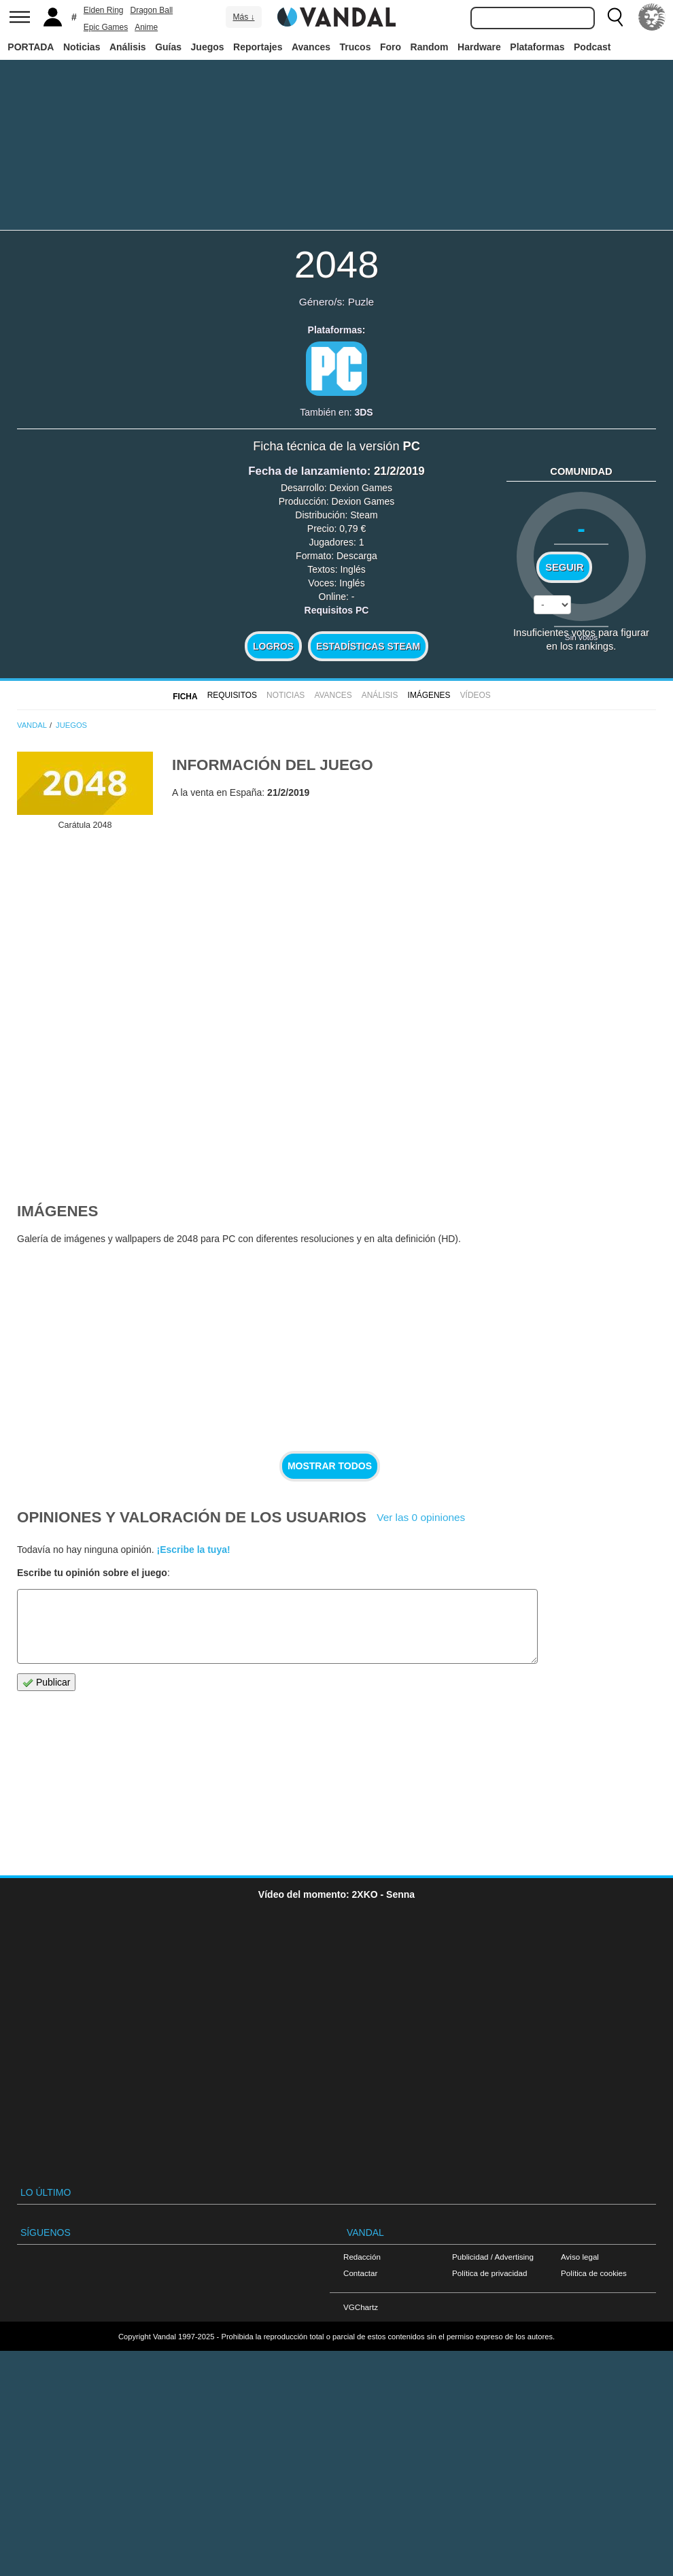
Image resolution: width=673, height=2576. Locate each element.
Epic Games (106, 27)
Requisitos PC (337, 610)
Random (430, 46)
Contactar (360, 2273)
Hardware (479, 46)
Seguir (564, 567)
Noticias (81, 46)
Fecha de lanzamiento (307, 471)
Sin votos (581, 637)
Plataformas (537, 46)
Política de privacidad (489, 2273)
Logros (273, 646)
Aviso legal (580, 2256)
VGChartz (360, 2307)
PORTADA (30, 46)
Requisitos (232, 695)
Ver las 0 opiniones (421, 1517)
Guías (168, 46)
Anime (146, 27)
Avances (311, 46)
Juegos (207, 46)
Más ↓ (243, 17)
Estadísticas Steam (368, 646)
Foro (390, 46)
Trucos (355, 46)
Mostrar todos (330, 1465)
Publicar (46, 1682)
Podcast (592, 46)
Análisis (127, 46)
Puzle (361, 301)
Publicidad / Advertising (493, 2256)
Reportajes (257, 46)
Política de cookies (594, 2273)
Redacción (362, 2256)
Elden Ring (104, 10)
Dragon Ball (152, 10)
